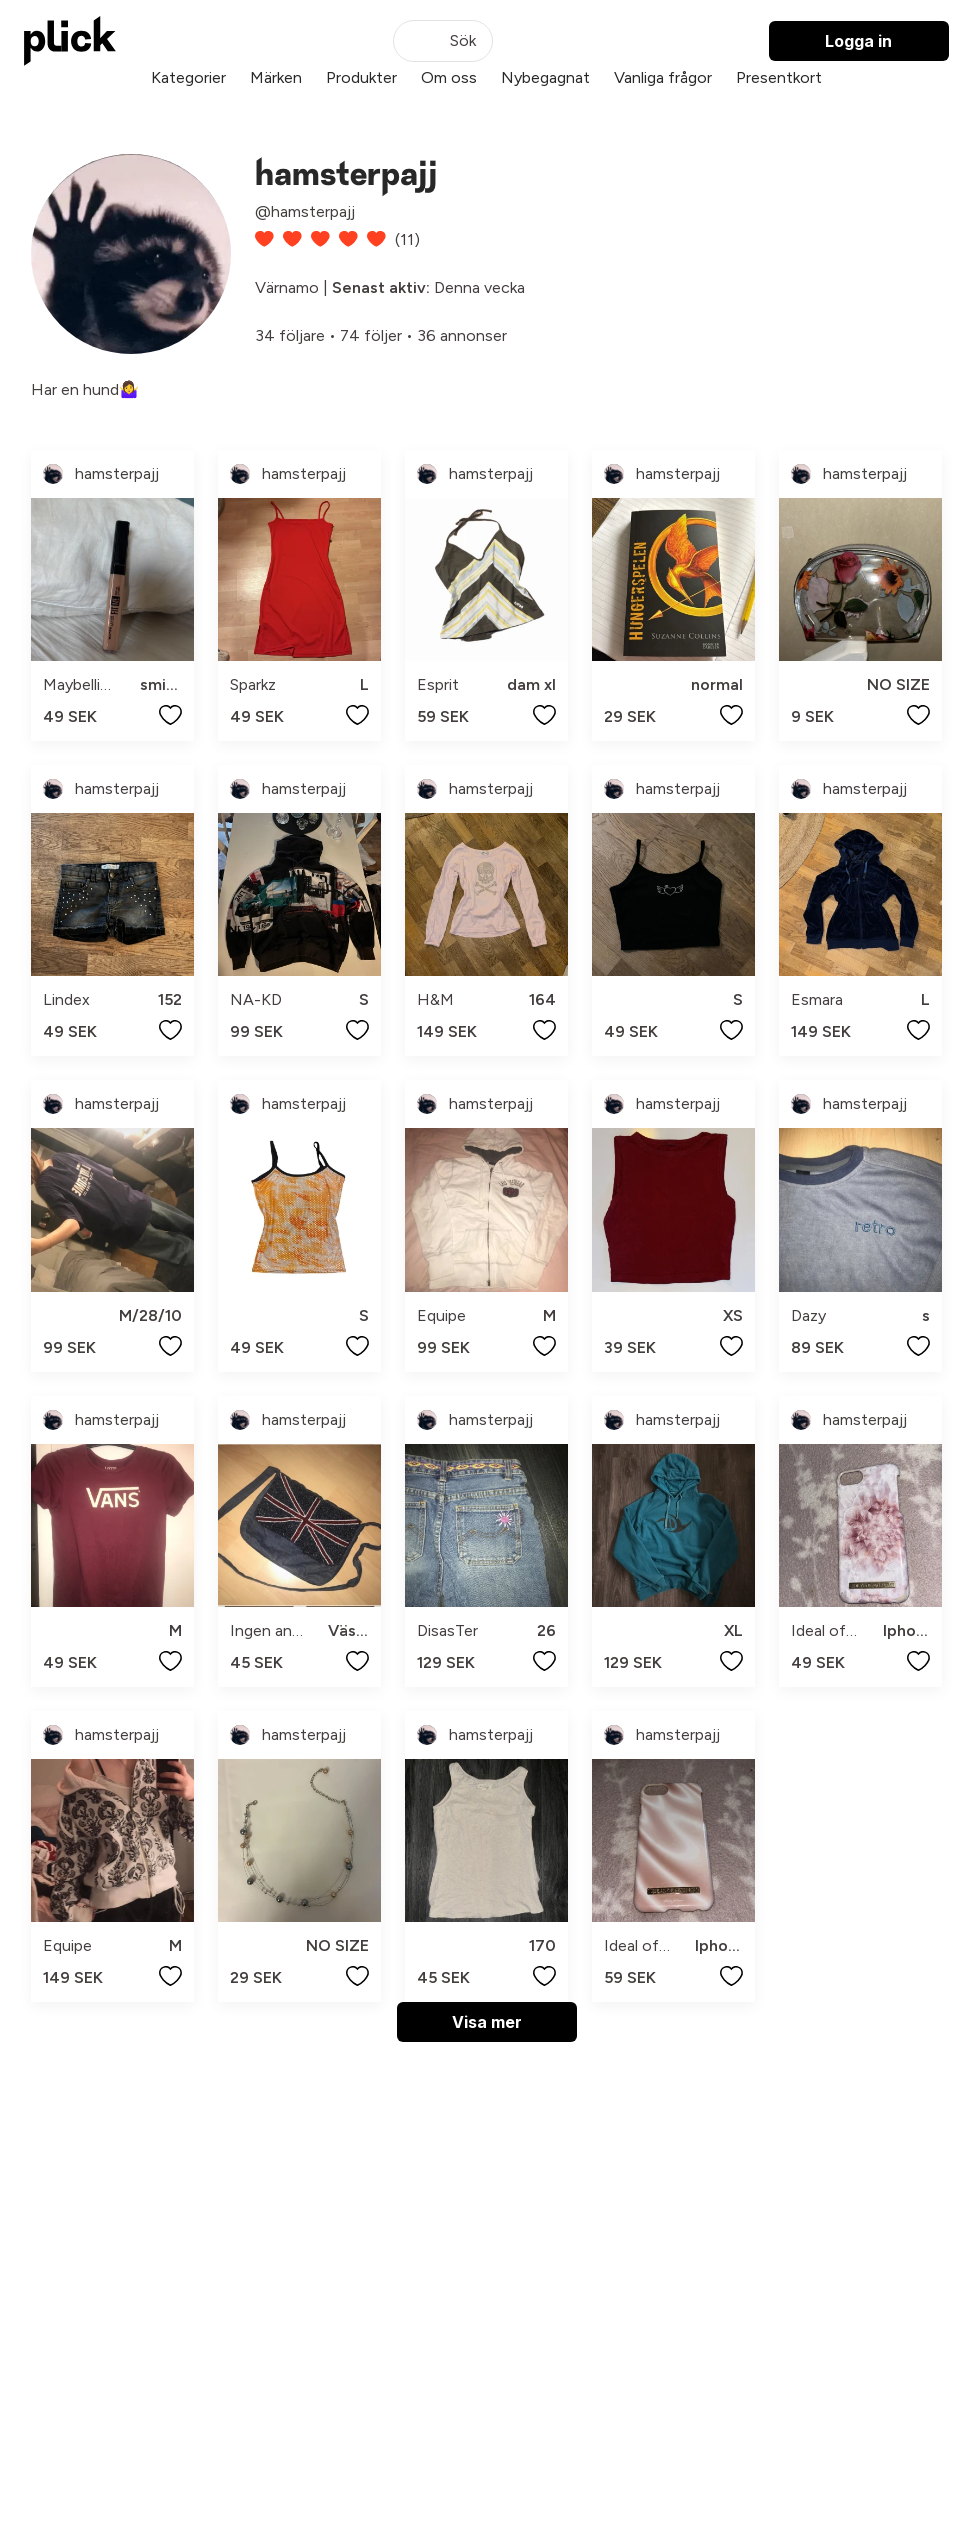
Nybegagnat (545, 77)
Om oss (449, 77)
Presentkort (779, 77)
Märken (276, 77)
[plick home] (70, 41)
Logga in (858, 41)
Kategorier (188, 77)
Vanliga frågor (663, 77)
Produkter (361, 77)
